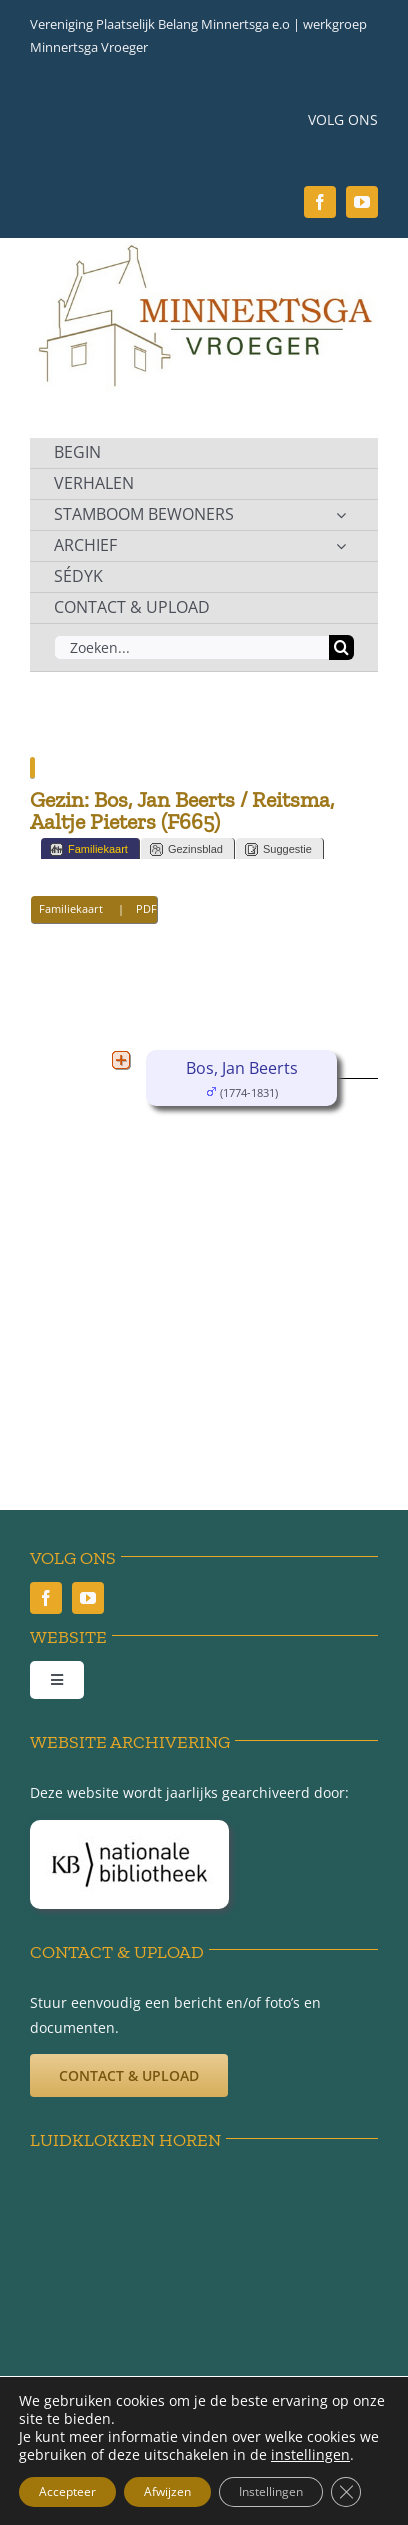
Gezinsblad (186, 849)
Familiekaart (89, 849)
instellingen (310, 2455)
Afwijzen (167, 2491)
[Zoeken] (341, 647)
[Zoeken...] (191, 647)
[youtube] (362, 202)
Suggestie (278, 849)
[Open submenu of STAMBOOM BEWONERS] (341, 515)
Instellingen (271, 2491)
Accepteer (67, 2491)
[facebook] (320, 202)
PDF (146, 908)
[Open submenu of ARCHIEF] (341, 546)
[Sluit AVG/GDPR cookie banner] (346, 2492)
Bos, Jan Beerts (242, 1068)
